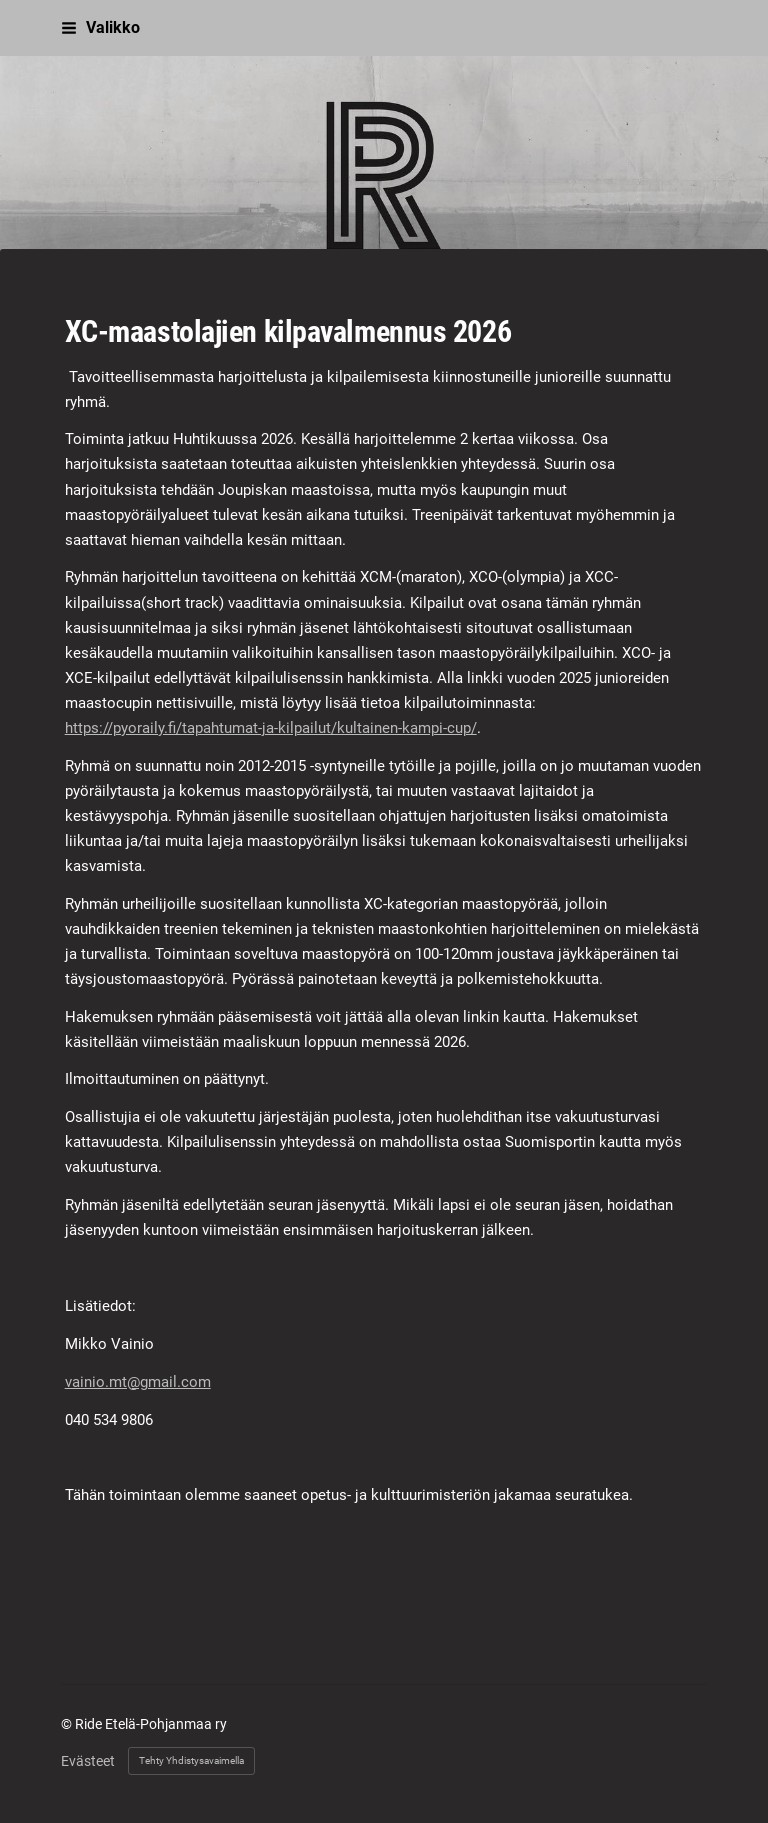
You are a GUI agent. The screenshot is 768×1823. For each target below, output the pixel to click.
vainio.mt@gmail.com (138, 1382)
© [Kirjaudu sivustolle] (68, 1724)
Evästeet (88, 1761)
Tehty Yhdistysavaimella (191, 1760)
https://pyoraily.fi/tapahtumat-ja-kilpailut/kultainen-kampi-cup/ (271, 728)
